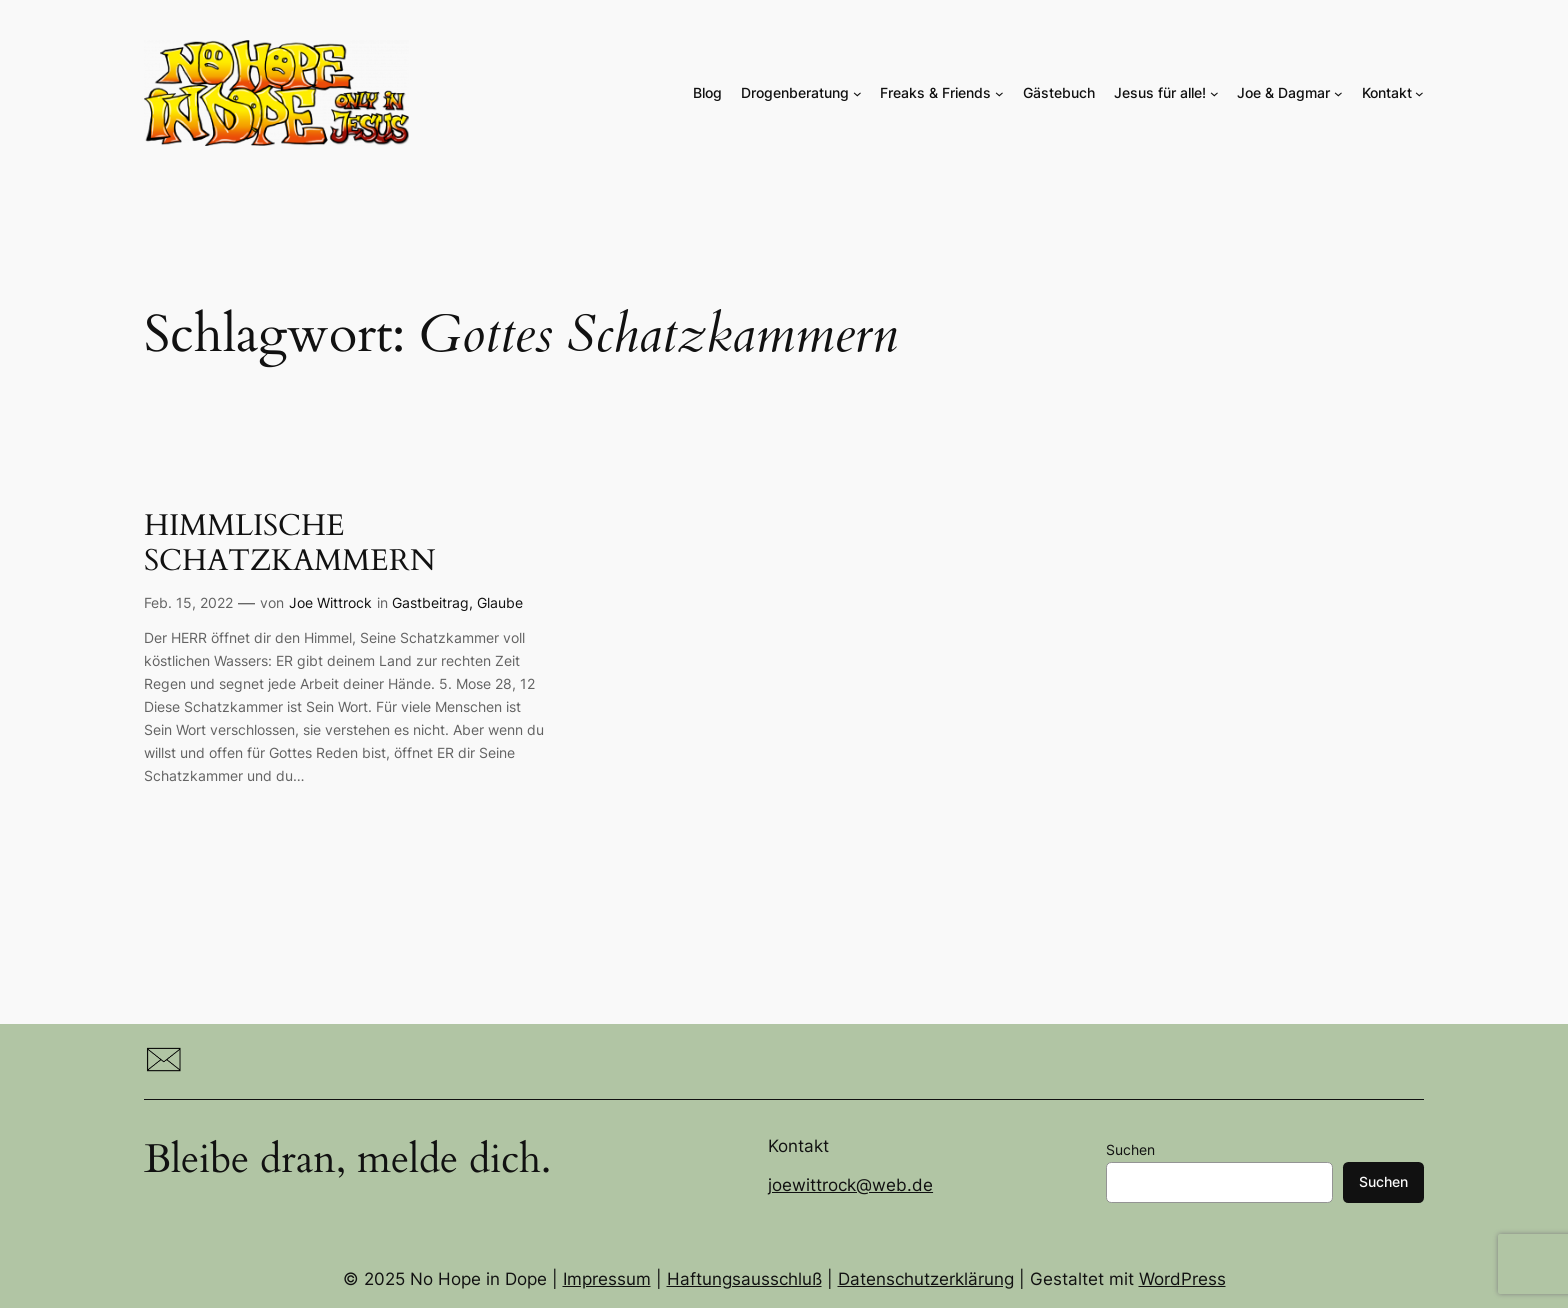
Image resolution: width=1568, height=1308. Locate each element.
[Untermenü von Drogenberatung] (857, 93)
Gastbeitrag (430, 602)
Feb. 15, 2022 (188, 602)
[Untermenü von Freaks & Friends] (999, 93)
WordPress (1182, 1279)
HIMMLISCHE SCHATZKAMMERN (290, 544)
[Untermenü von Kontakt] (1419, 93)
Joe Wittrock (330, 602)
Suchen (1130, 1149)
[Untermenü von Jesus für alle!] (1214, 93)
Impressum (607, 1279)
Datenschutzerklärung (926, 1279)
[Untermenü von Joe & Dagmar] (1338, 93)
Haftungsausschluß (744, 1279)
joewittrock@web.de (850, 1185)
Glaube (500, 602)
